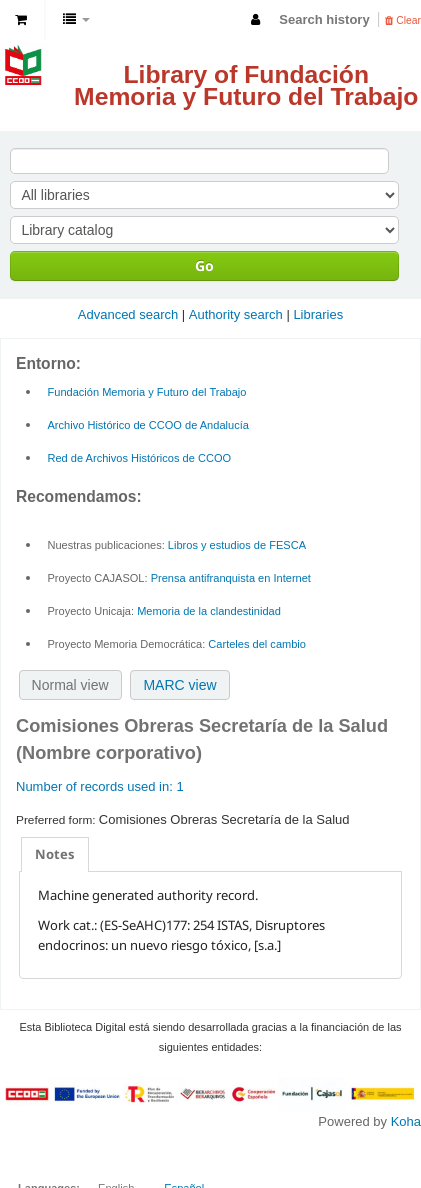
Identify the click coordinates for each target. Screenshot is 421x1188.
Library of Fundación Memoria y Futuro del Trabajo (246, 85)
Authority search (236, 314)
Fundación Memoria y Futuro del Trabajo (147, 392)
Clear (403, 20)
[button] (21, 20)
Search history (324, 19)
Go (204, 265)
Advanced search (128, 314)
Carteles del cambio (257, 644)
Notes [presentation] (55, 854)
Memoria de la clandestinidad (209, 611)
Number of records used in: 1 (100, 786)
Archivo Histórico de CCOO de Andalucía (148, 425)
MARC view (179, 685)
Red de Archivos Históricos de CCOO (140, 458)
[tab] (55, 854)
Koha (406, 1121)
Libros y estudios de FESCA (237, 545)
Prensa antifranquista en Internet (231, 578)
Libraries (318, 314)
